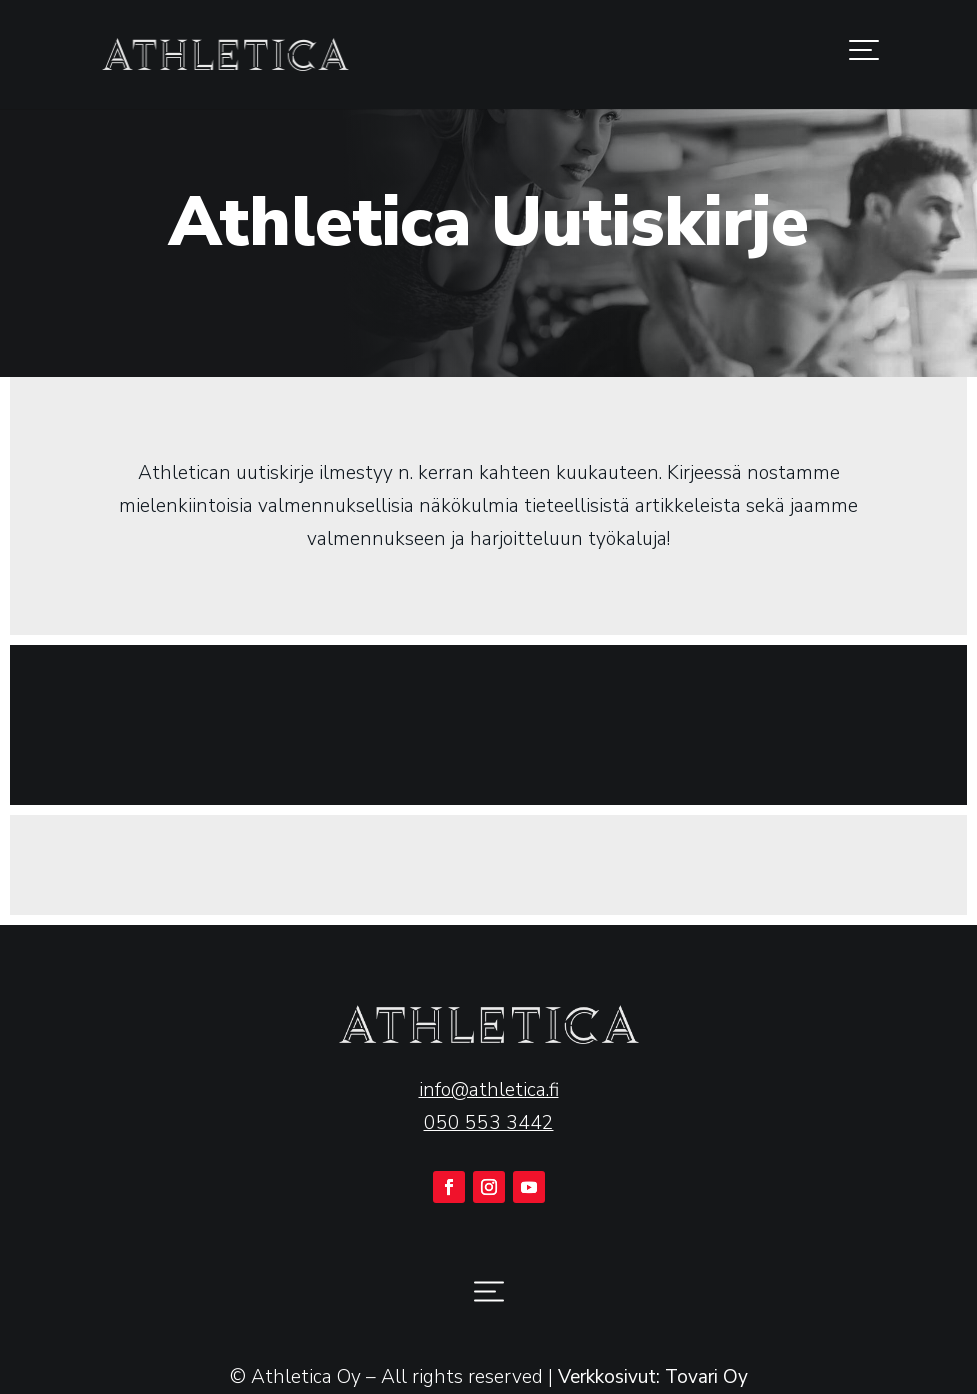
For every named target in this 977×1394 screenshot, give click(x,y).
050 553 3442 (489, 1123)
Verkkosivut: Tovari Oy (653, 1377)
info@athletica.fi (489, 1090)
